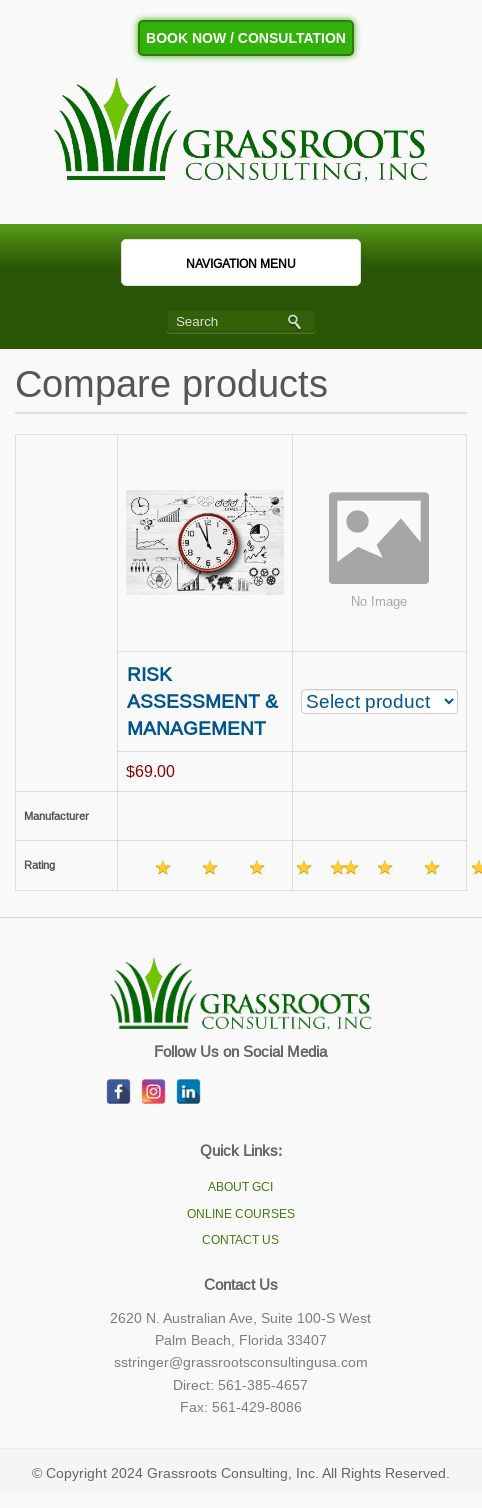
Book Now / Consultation (246, 38)
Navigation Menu (218, 264)
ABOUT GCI (240, 1187)
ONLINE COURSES (241, 1214)
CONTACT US (240, 1240)
